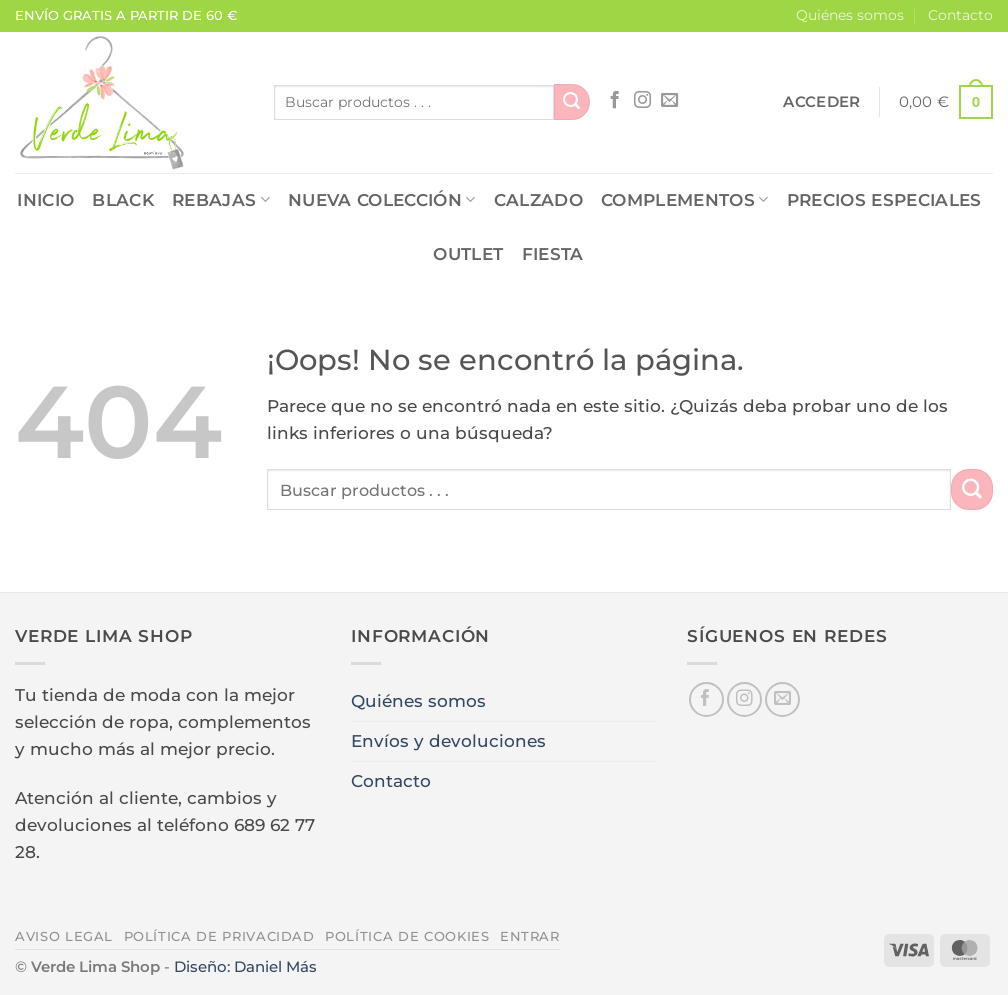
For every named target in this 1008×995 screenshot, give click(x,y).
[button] (821, 102)
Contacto (960, 15)
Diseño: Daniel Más (245, 966)
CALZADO (538, 200)
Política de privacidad (219, 936)
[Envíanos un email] (669, 101)
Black (123, 200)
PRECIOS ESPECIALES (884, 200)
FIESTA (553, 254)
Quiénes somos (850, 15)
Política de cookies (407, 936)
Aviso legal (64, 936)
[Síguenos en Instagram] (642, 101)
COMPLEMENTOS (685, 200)
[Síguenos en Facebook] (614, 101)
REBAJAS (221, 200)
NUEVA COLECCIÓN (382, 200)
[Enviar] (572, 102)
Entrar (530, 936)
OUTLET (468, 254)
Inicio (45, 200)
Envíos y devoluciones (448, 741)
